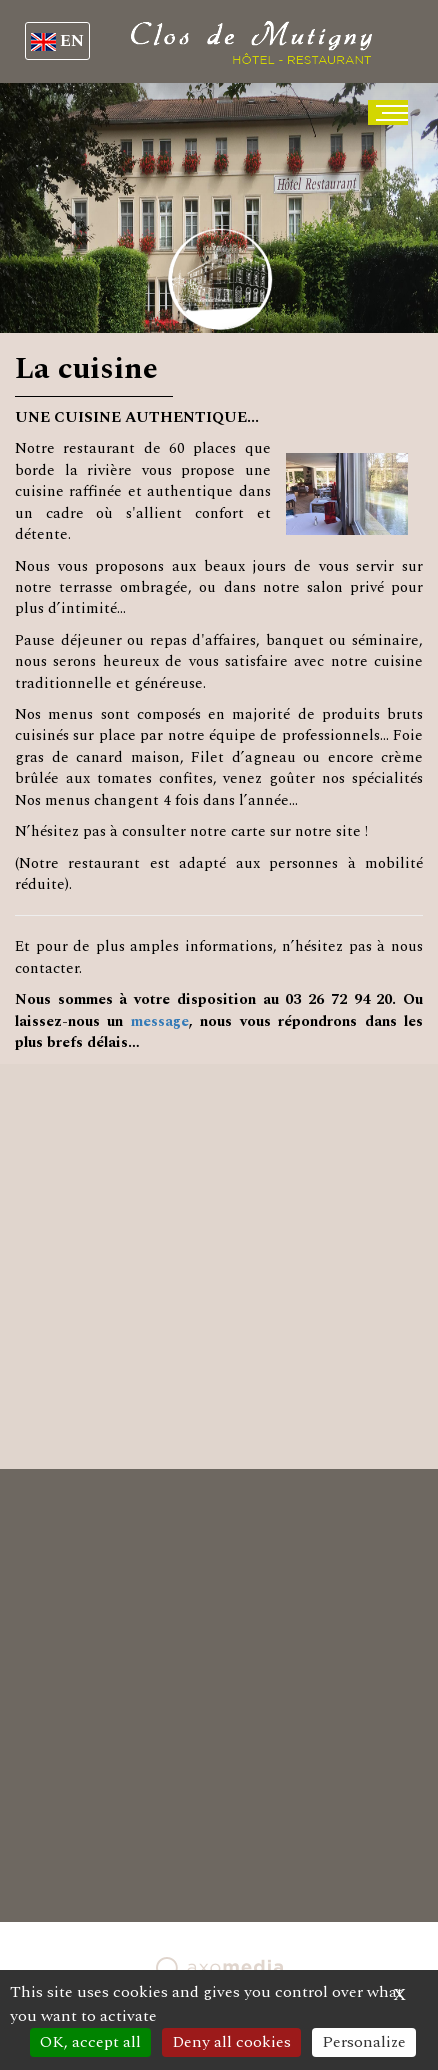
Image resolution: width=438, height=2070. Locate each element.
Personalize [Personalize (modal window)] (364, 2042)
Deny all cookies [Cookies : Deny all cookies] (231, 2042)
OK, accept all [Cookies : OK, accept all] (90, 2042)
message (160, 1021)
